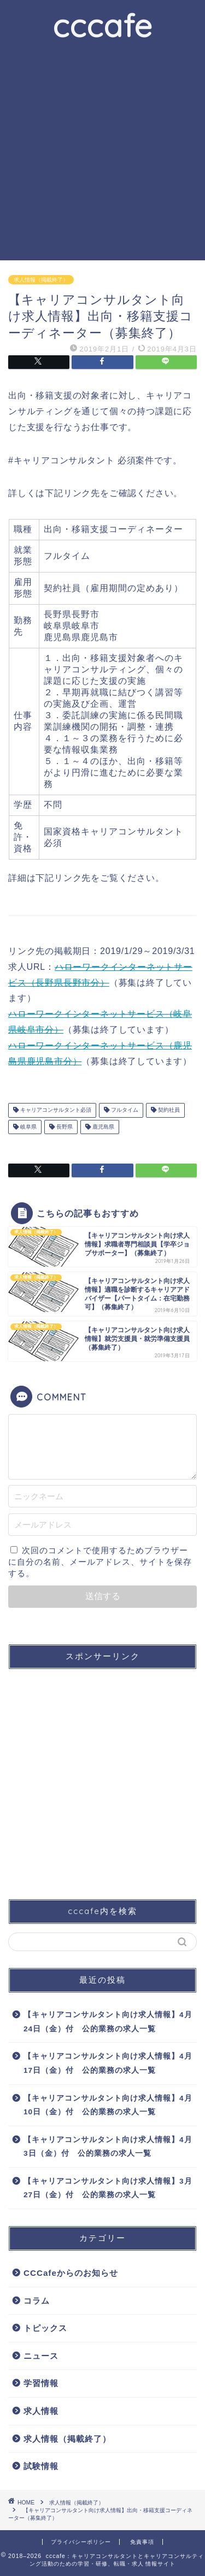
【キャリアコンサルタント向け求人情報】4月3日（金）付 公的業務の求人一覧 (108, 2147)
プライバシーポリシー (81, 2542)
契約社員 (168, 1110)
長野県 (64, 1127)
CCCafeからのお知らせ (71, 2272)
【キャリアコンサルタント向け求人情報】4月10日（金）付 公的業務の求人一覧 (108, 2105)
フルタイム (123, 1110)
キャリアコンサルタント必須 (55, 1110)
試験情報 (41, 2466)
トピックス (45, 2328)
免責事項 (142, 2542)
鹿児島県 (102, 1127)
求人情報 (41, 2411)
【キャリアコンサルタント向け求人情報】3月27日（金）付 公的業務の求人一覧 (108, 2188)
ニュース (41, 2355)
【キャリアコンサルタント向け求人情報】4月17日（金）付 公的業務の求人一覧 (108, 2063)
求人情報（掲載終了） (41, 280)
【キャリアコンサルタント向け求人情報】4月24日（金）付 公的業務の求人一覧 (108, 2022)
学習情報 (41, 2383)
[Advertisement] (102, 152)
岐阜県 (28, 1127)
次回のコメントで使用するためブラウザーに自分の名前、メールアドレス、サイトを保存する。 (100, 1562)
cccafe (102, 25)
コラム (37, 2300)
